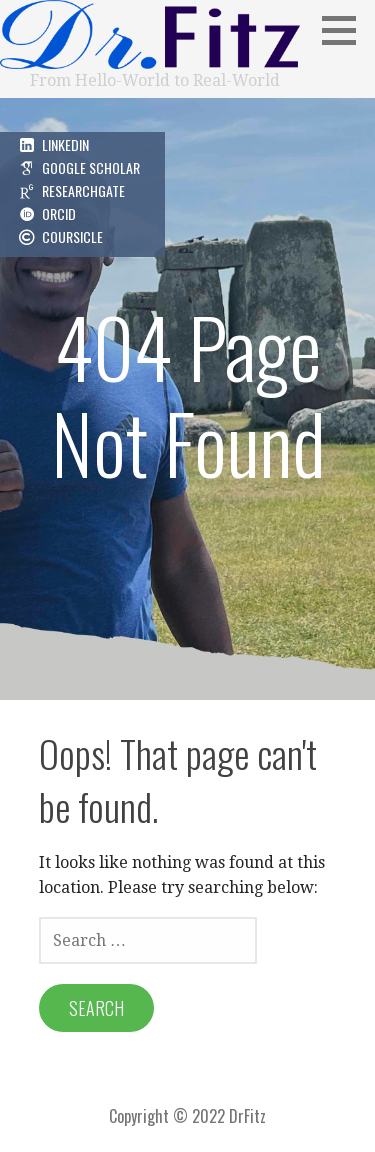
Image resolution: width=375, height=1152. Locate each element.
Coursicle (72, 236)
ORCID (59, 213)
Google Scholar (91, 167)
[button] (346, 30)
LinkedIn (65, 144)
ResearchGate (83, 190)
